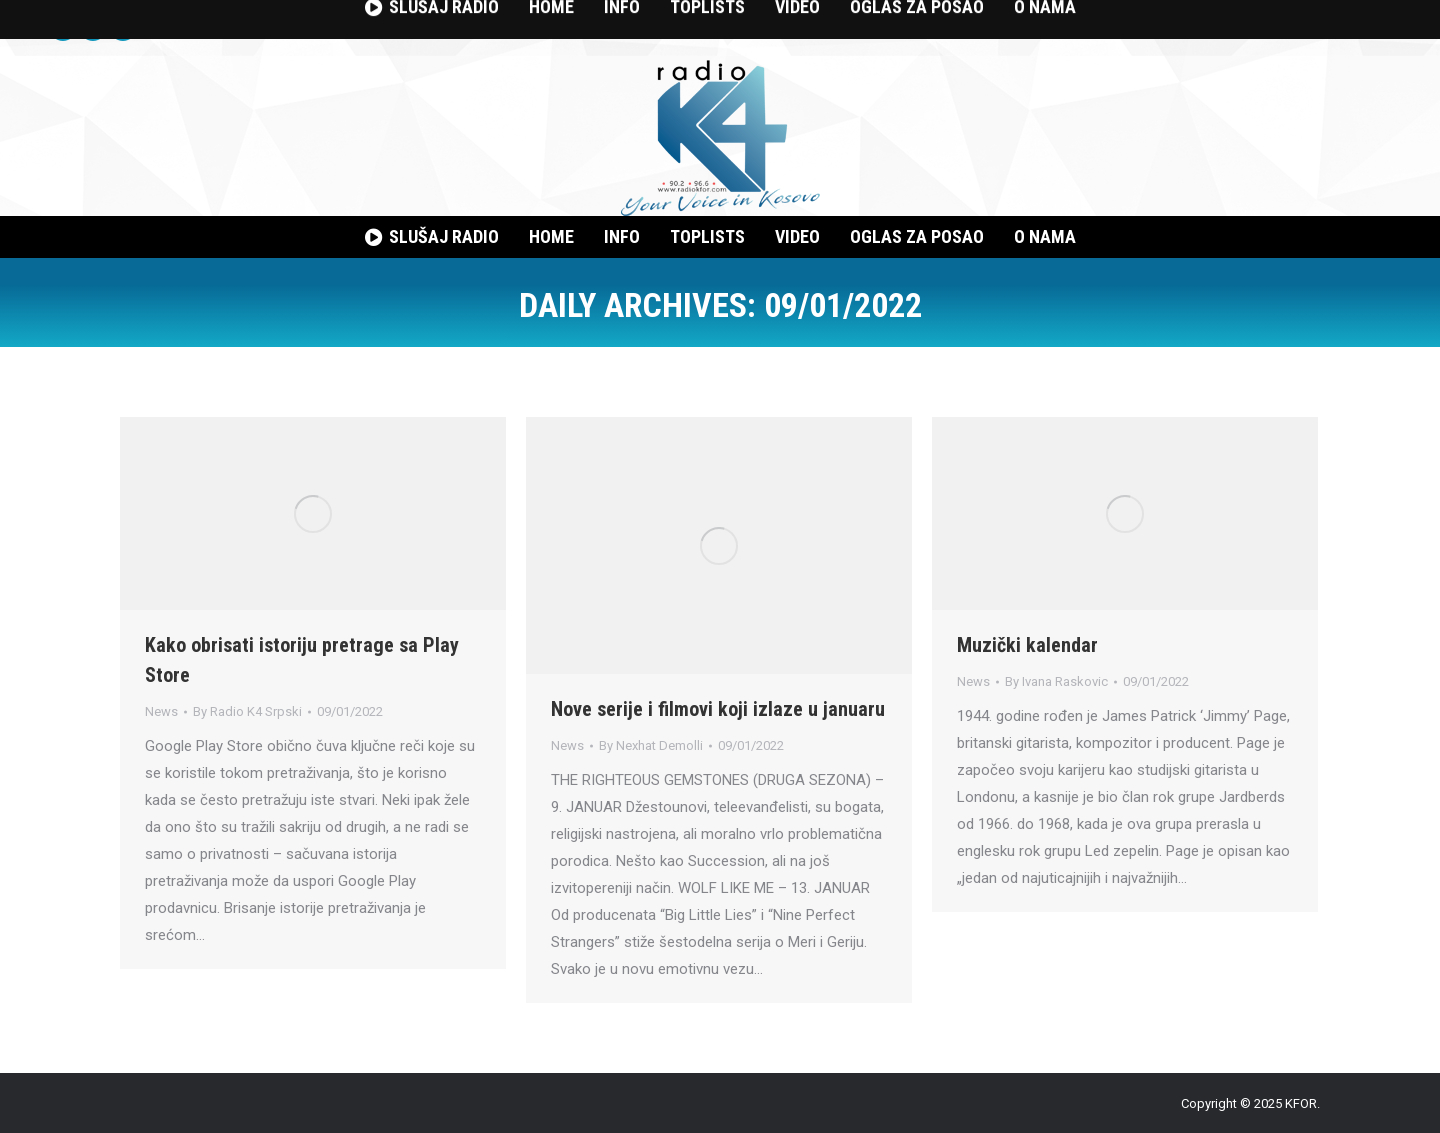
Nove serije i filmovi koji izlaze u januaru (718, 709)
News (161, 711)
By (247, 711)
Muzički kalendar (1027, 645)
